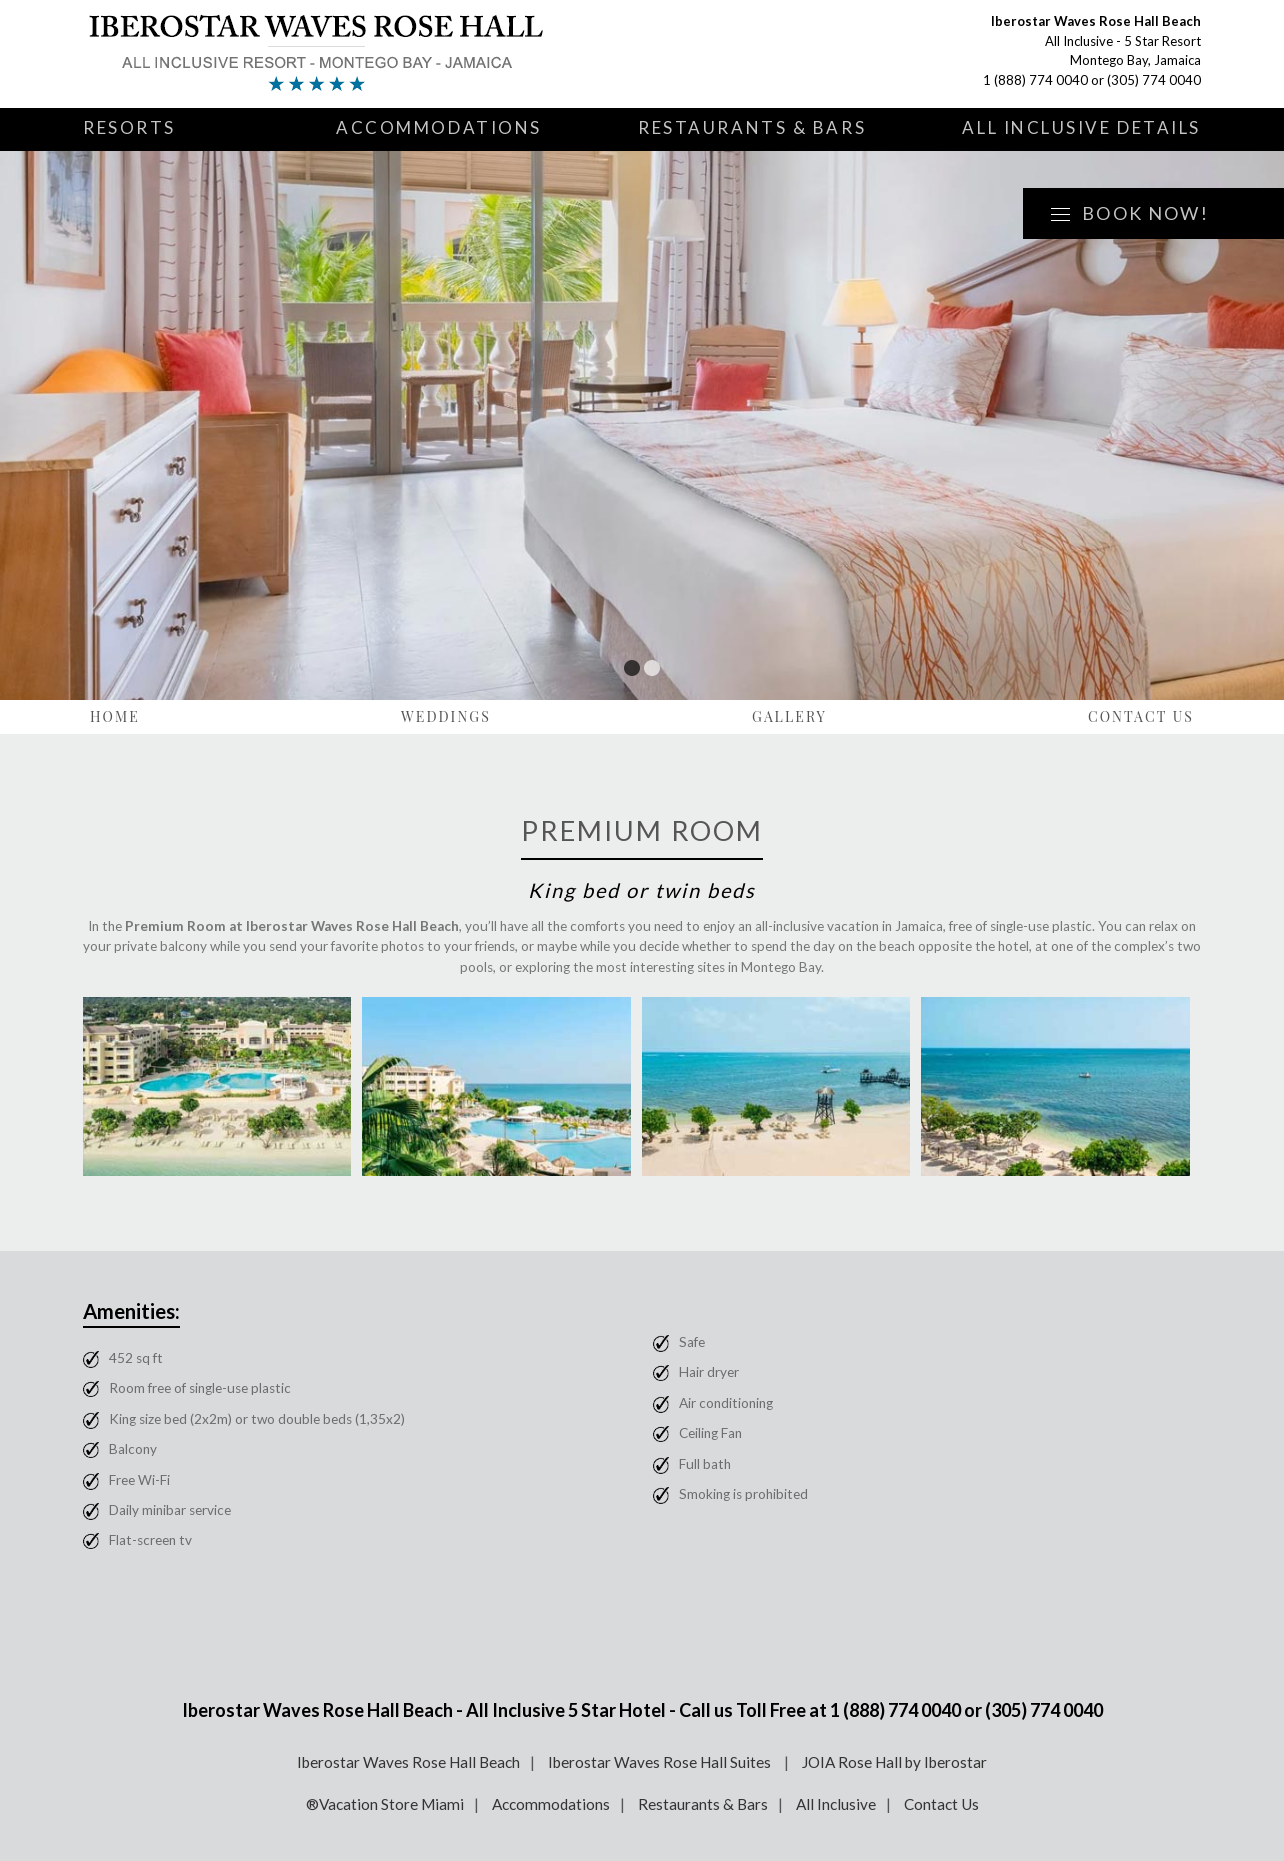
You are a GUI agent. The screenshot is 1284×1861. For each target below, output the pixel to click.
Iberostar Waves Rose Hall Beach (408, 1762)
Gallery (789, 716)
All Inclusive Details (1081, 127)
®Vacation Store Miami (385, 1804)
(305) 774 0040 (1154, 80)
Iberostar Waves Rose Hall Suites (661, 1762)
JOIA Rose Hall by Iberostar (894, 1762)
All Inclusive (836, 1804)
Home (115, 716)
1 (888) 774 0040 (1035, 80)
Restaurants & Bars (752, 127)
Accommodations (439, 127)
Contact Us (1141, 716)
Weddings (446, 716)
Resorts (129, 127)
